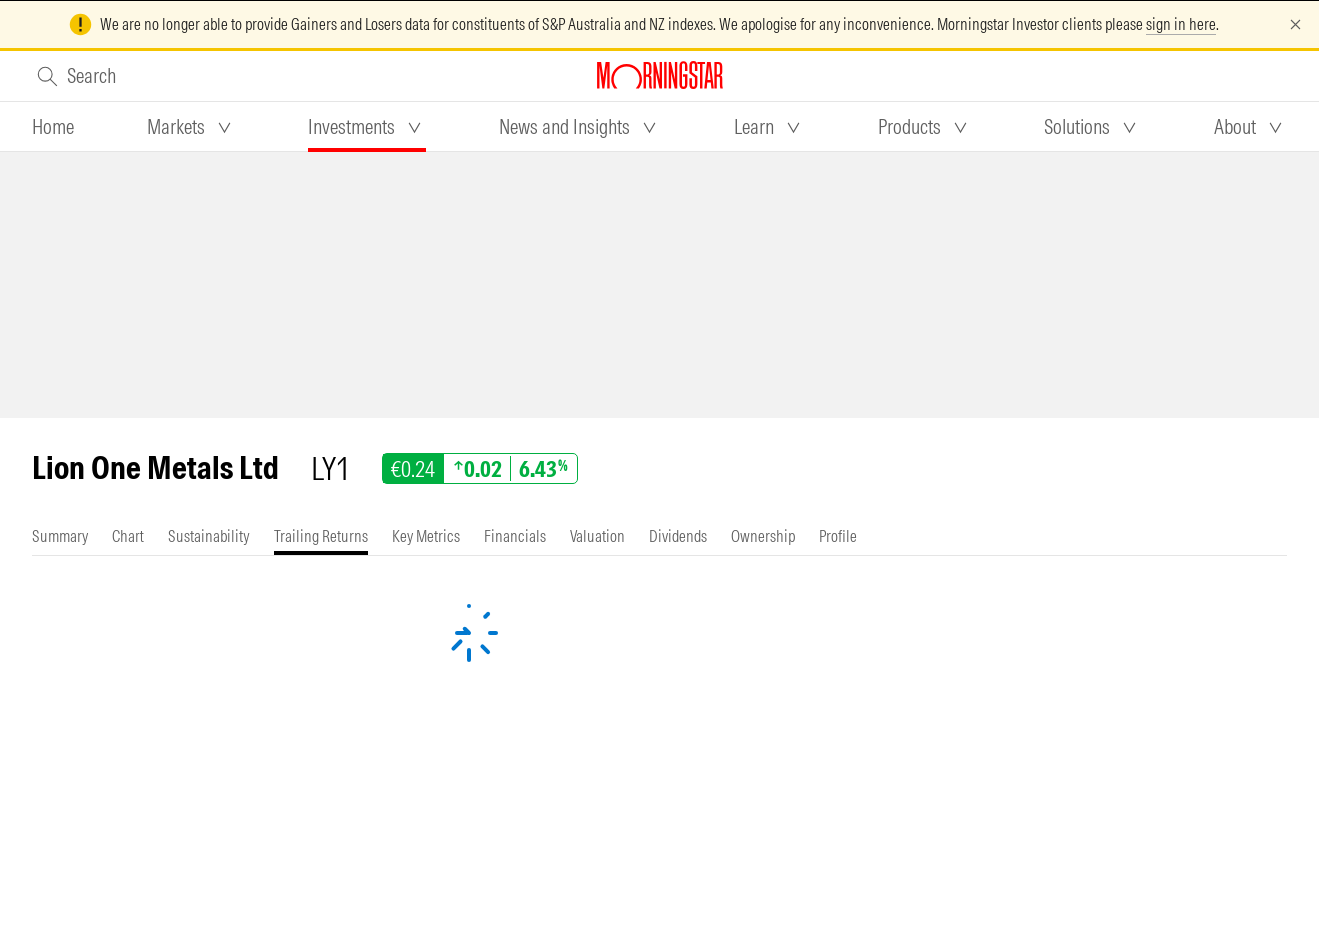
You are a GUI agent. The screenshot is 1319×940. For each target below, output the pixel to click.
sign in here (1181, 24)
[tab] (53, 127)
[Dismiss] (1295, 24)
